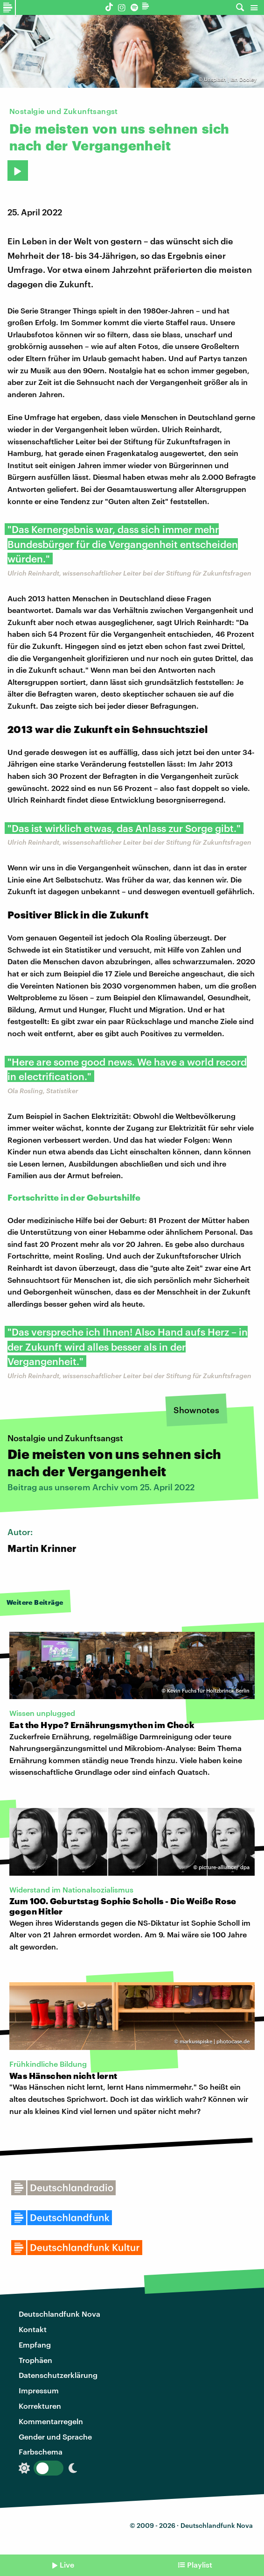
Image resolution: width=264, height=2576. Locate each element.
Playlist (199, 2564)
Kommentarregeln (51, 2421)
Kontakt (33, 2329)
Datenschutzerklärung (58, 2374)
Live (67, 2564)
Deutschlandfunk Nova (59, 2313)
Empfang (35, 2344)
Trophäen (35, 2359)
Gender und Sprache (55, 2436)
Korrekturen (40, 2405)
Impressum (39, 2390)
